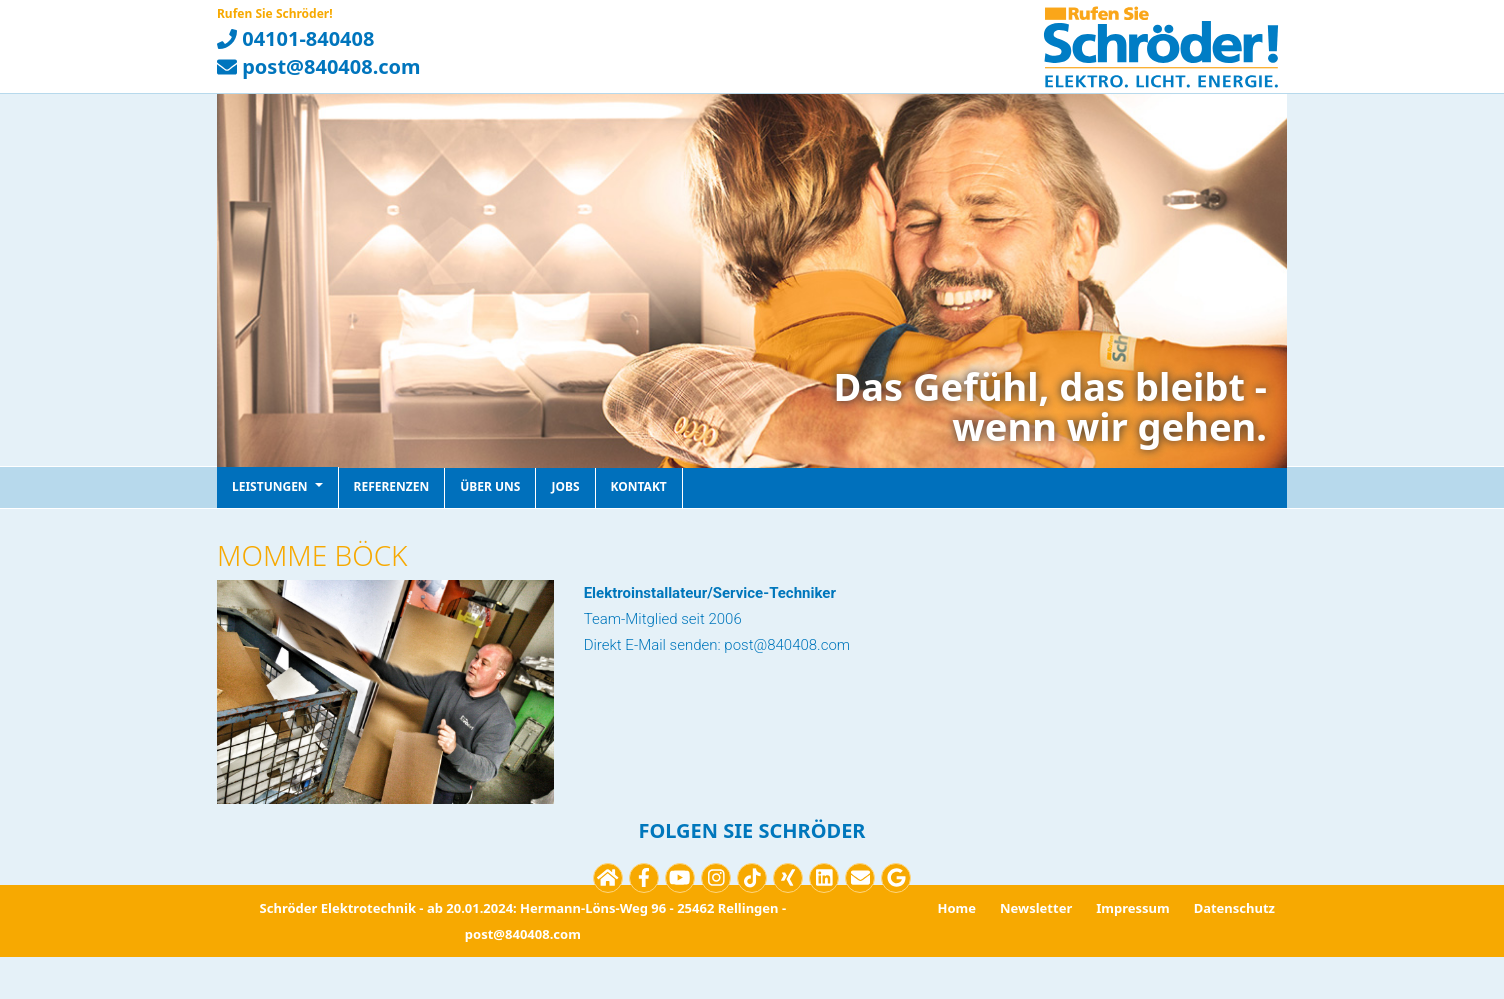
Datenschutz (1234, 908)
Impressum (1132, 908)
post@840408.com (319, 66)
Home (956, 908)
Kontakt (639, 486)
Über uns (490, 486)
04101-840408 (295, 38)
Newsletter (1036, 908)
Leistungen (277, 486)
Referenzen (392, 486)
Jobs (565, 486)
